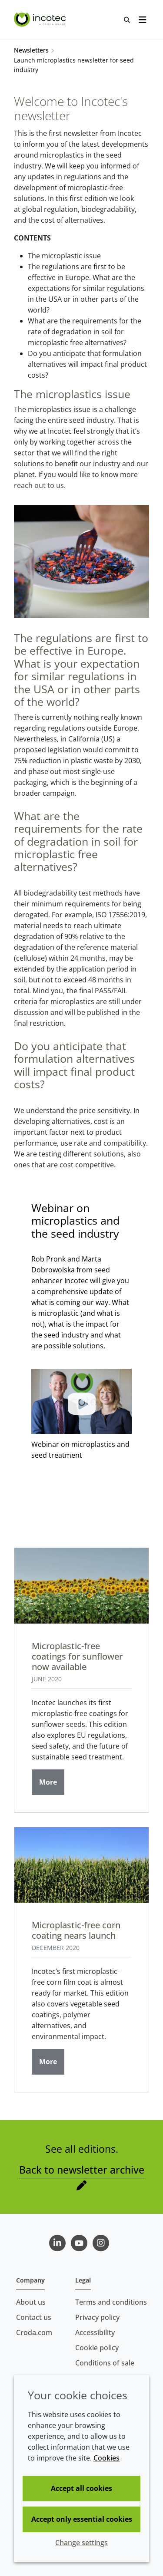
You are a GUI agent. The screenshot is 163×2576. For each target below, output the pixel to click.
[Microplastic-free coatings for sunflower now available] (81, 1586)
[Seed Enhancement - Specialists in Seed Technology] (41, 19)
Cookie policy (97, 2347)
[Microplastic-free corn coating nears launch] (81, 1865)
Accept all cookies (81, 2488)
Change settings (81, 2542)
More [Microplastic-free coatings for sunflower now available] (48, 1782)
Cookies (106, 2458)
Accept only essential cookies (81, 2519)
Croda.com (34, 2332)
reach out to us (39, 485)
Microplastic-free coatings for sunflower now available (77, 1656)
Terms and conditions (111, 2302)
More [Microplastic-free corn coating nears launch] (48, 2061)
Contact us (33, 2317)
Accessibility (95, 2332)
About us (31, 2302)
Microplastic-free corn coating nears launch (76, 1930)
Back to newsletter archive (81, 2170)
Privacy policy (97, 2317)
